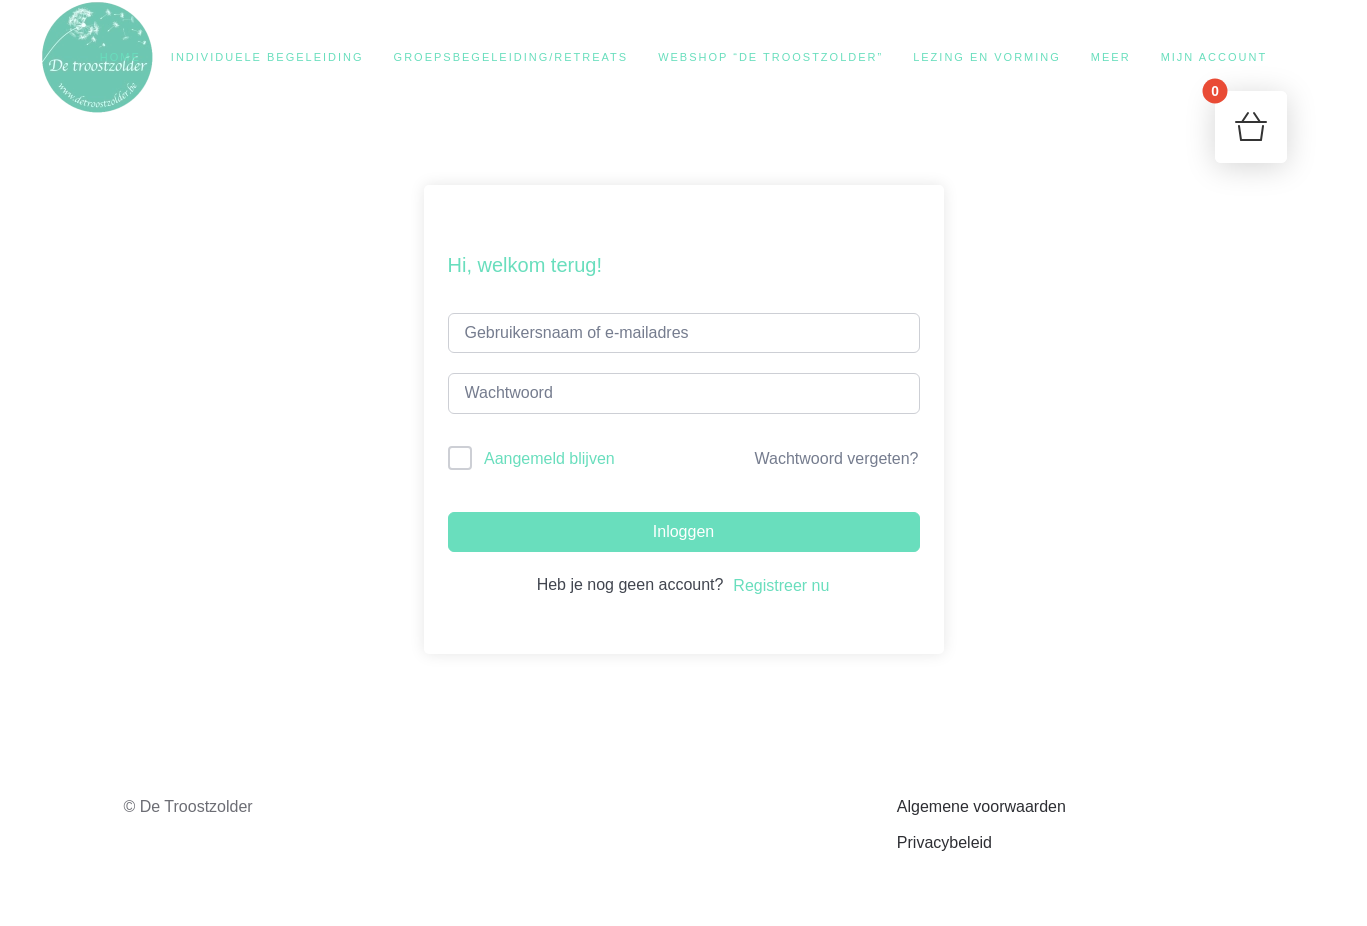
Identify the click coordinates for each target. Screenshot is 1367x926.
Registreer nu (781, 585)
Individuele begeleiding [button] (267, 57)
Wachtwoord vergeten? (837, 458)
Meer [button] (1111, 57)
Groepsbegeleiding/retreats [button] (511, 57)
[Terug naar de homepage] (97, 57)
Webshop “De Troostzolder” (770, 57)
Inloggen (683, 531)
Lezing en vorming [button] (987, 57)
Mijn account (1214, 57)
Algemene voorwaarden (981, 806)
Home (120, 57)
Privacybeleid (944, 842)
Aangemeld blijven (549, 458)
